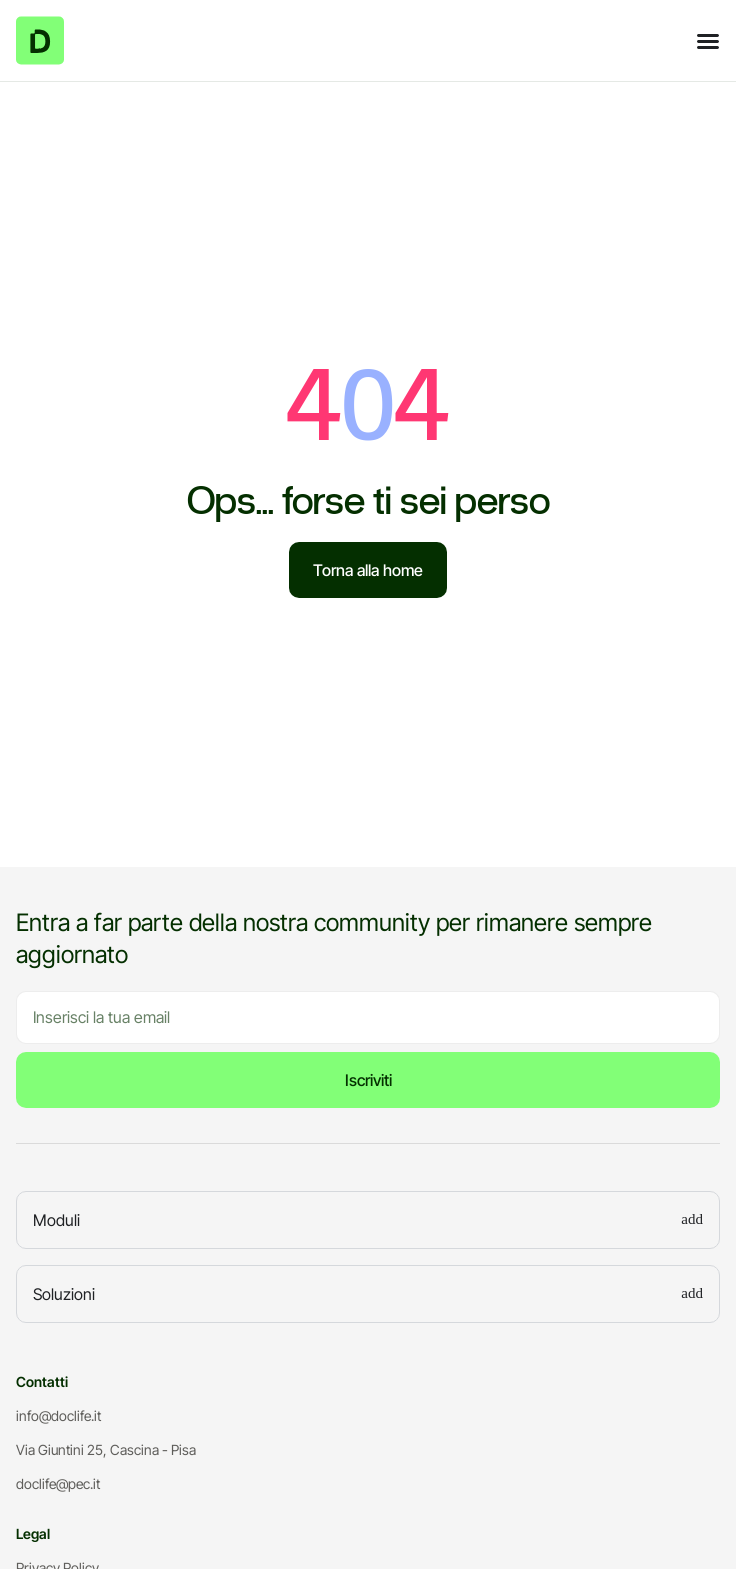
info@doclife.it (58, 1415)
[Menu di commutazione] (708, 41)
